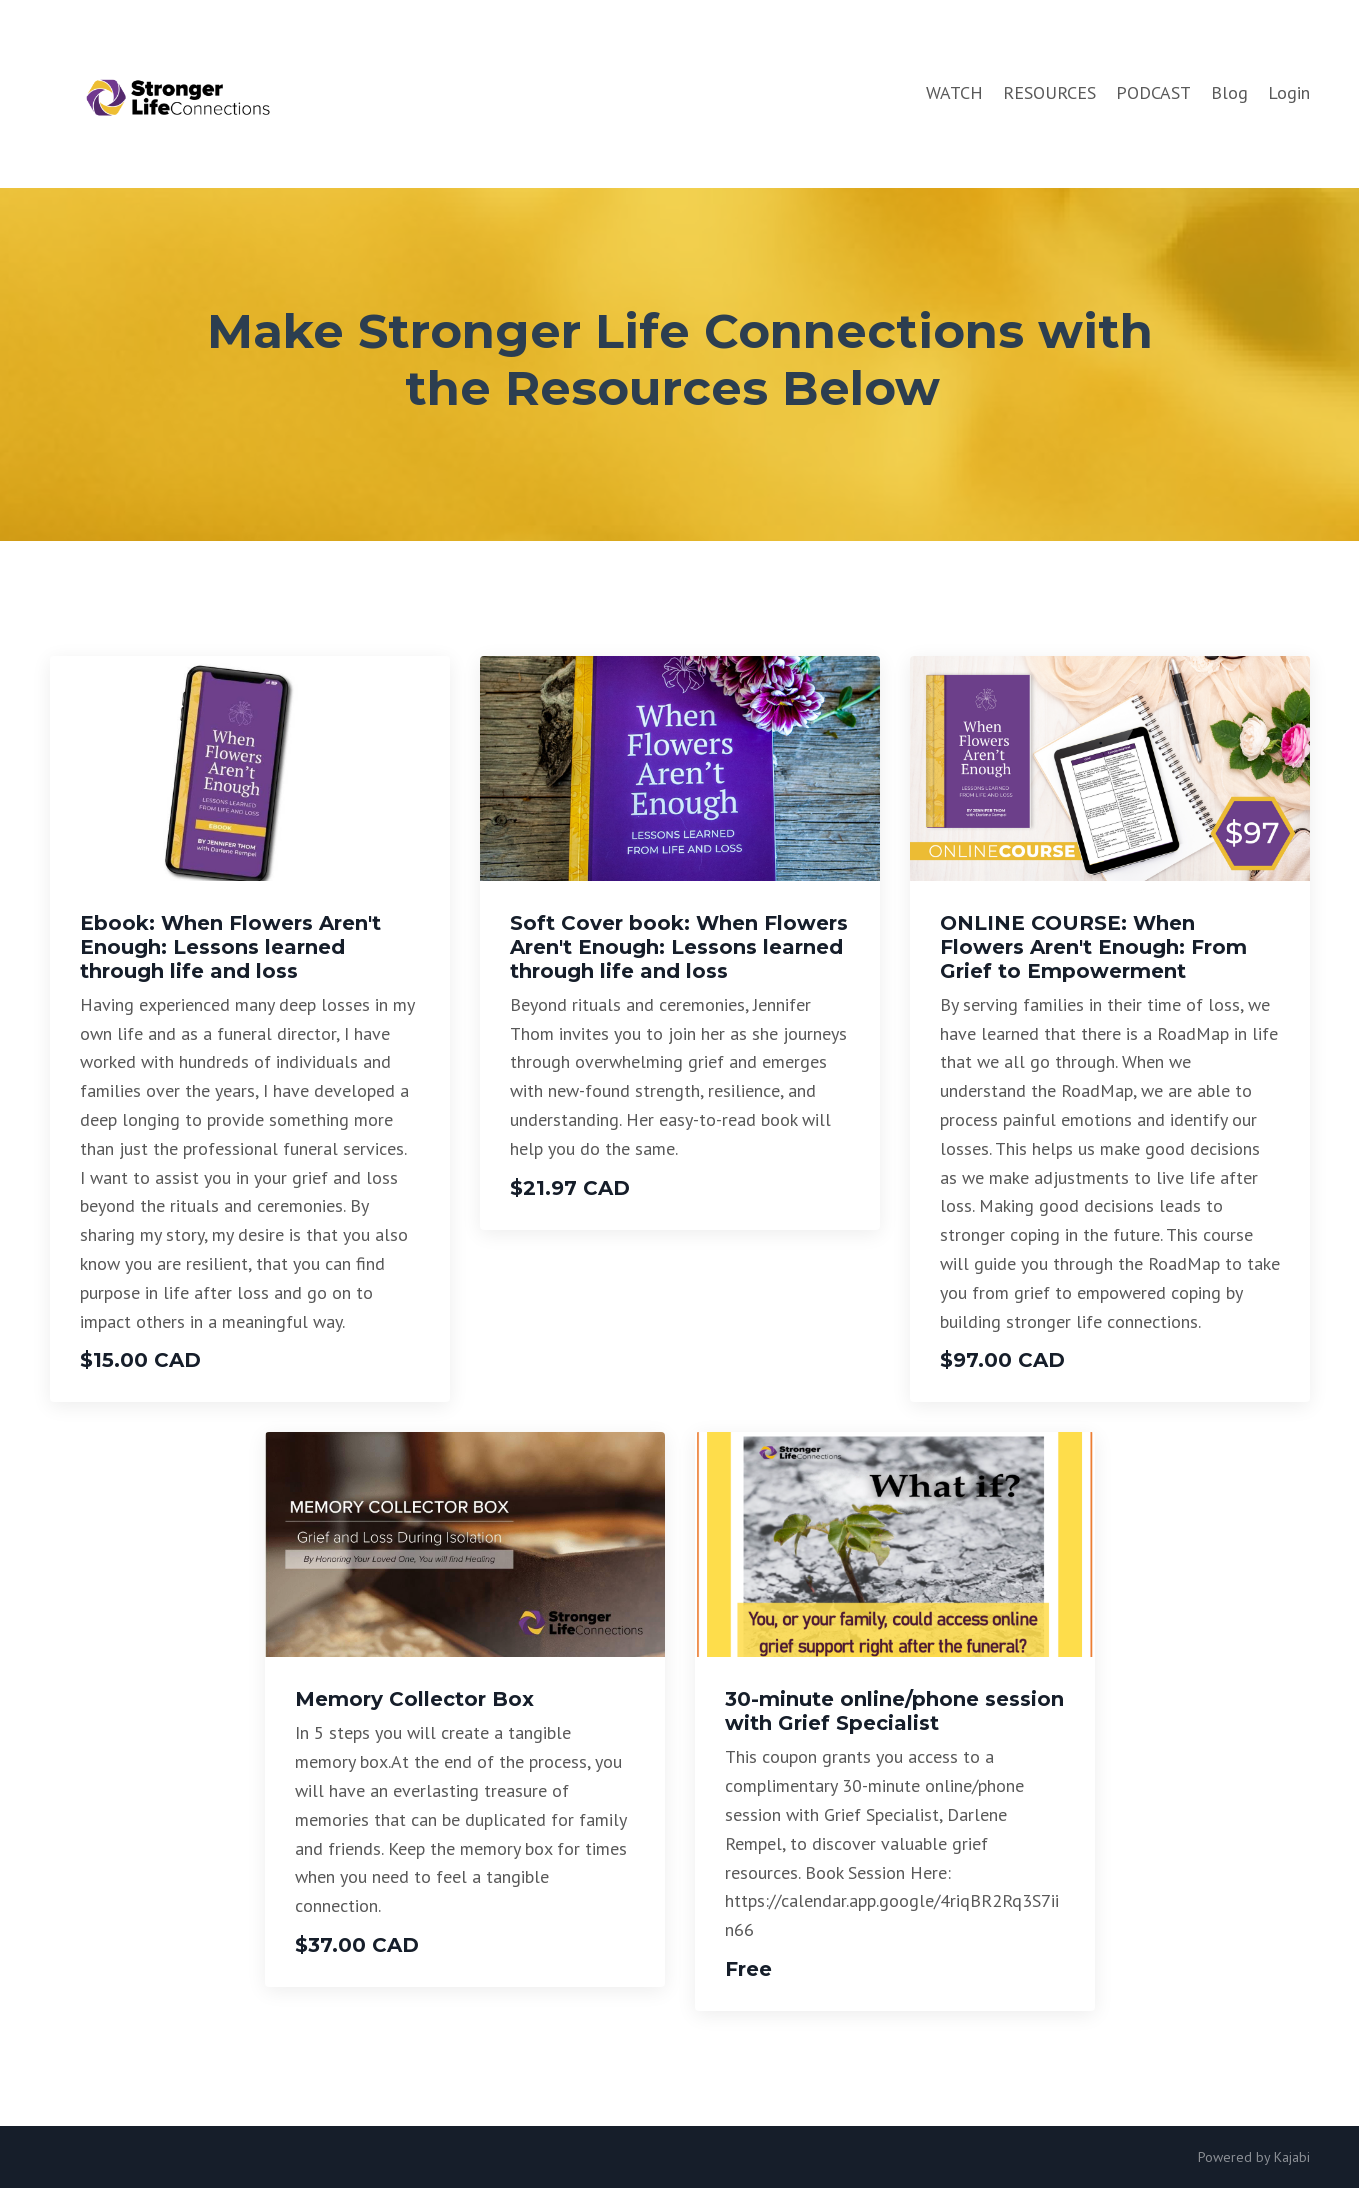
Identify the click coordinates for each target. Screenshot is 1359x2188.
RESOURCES (1049, 92)
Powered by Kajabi (1254, 2157)
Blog (1229, 92)
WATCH (954, 92)
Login (1289, 92)
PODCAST (1153, 92)
